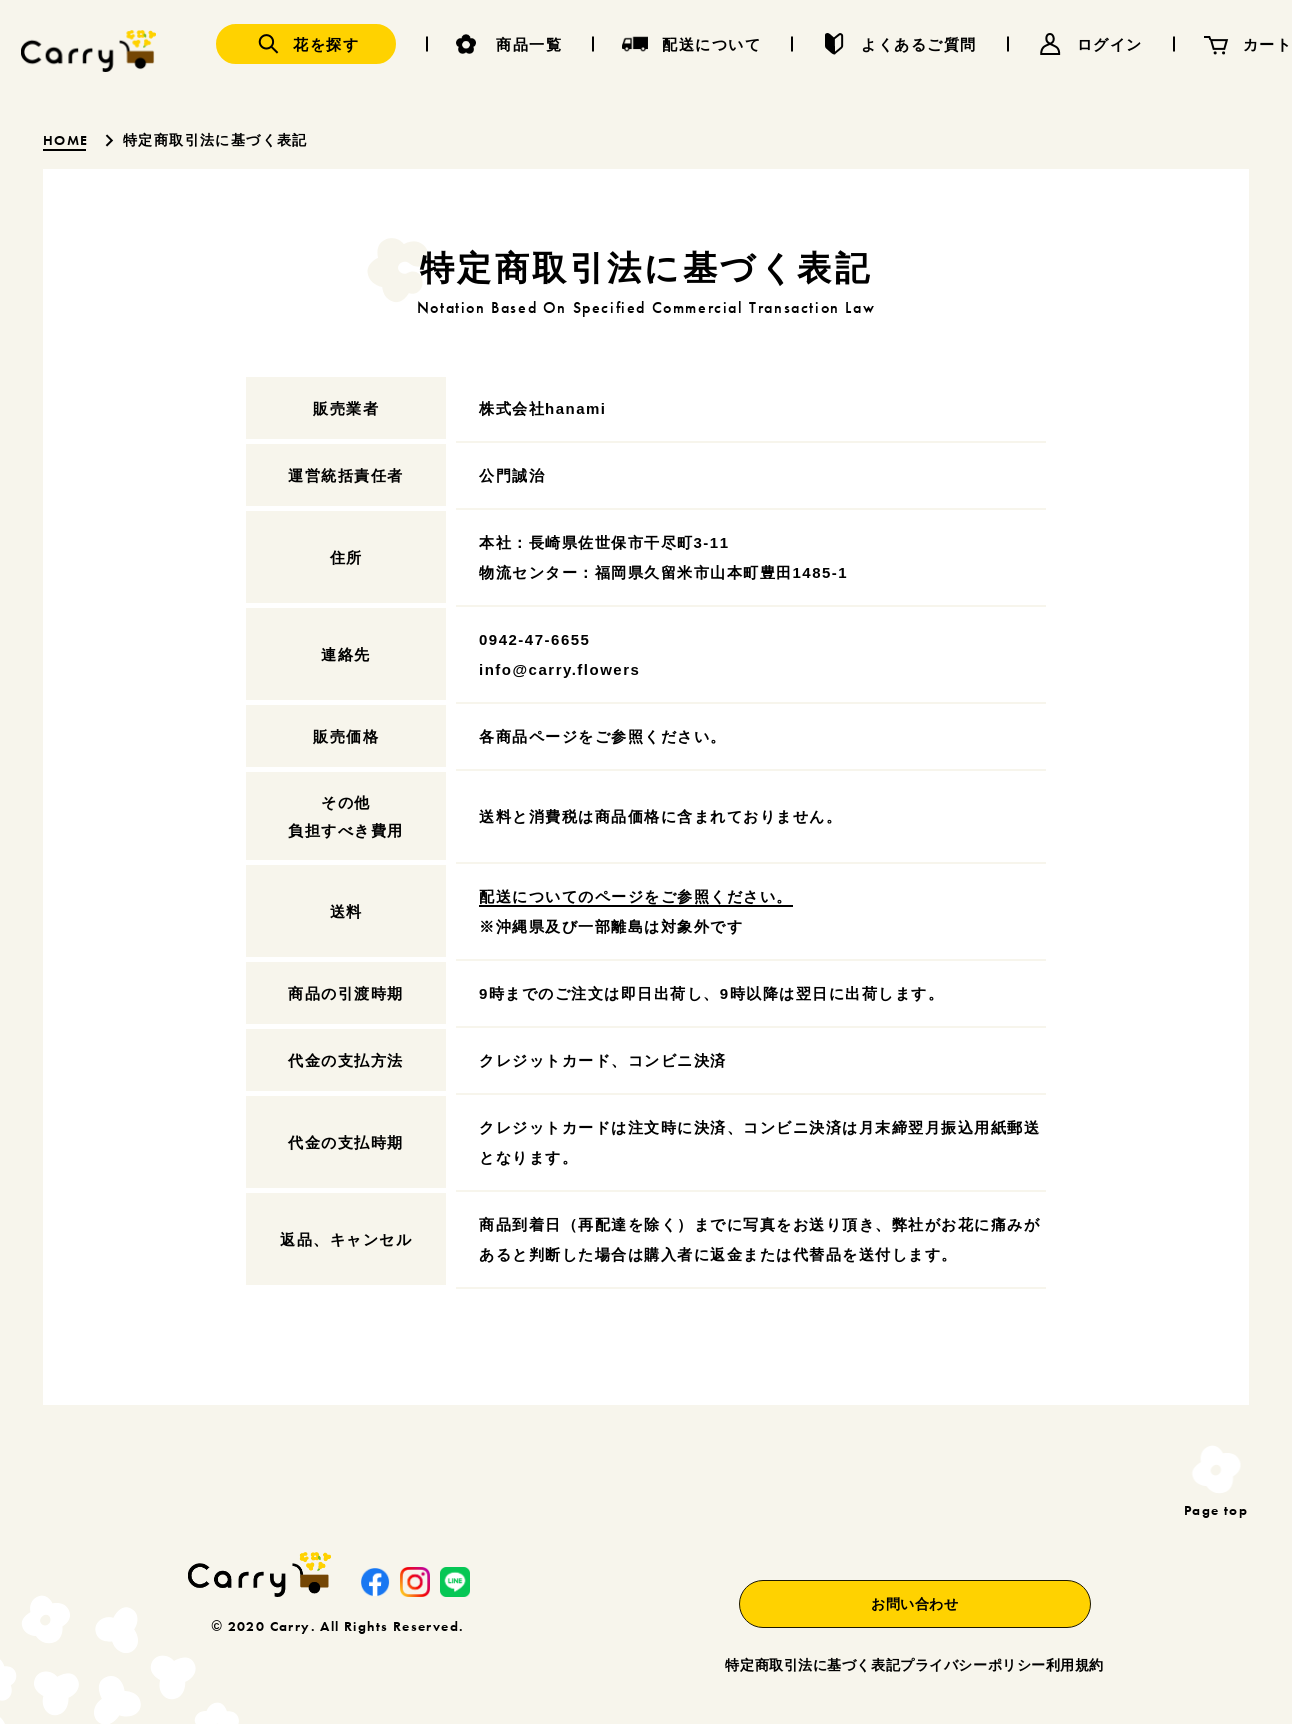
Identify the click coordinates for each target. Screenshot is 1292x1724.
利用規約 (1075, 1629)
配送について (711, 44)
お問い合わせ (875, 1567)
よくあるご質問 (919, 44)
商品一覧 (529, 44)
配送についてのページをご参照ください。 (636, 896)
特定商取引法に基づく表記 (735, 1629)
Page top (1216, 1509)
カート (1268, 44)
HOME (68, 140)
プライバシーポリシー (934, 1629)
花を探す (326, 44)
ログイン (1110, 44)
